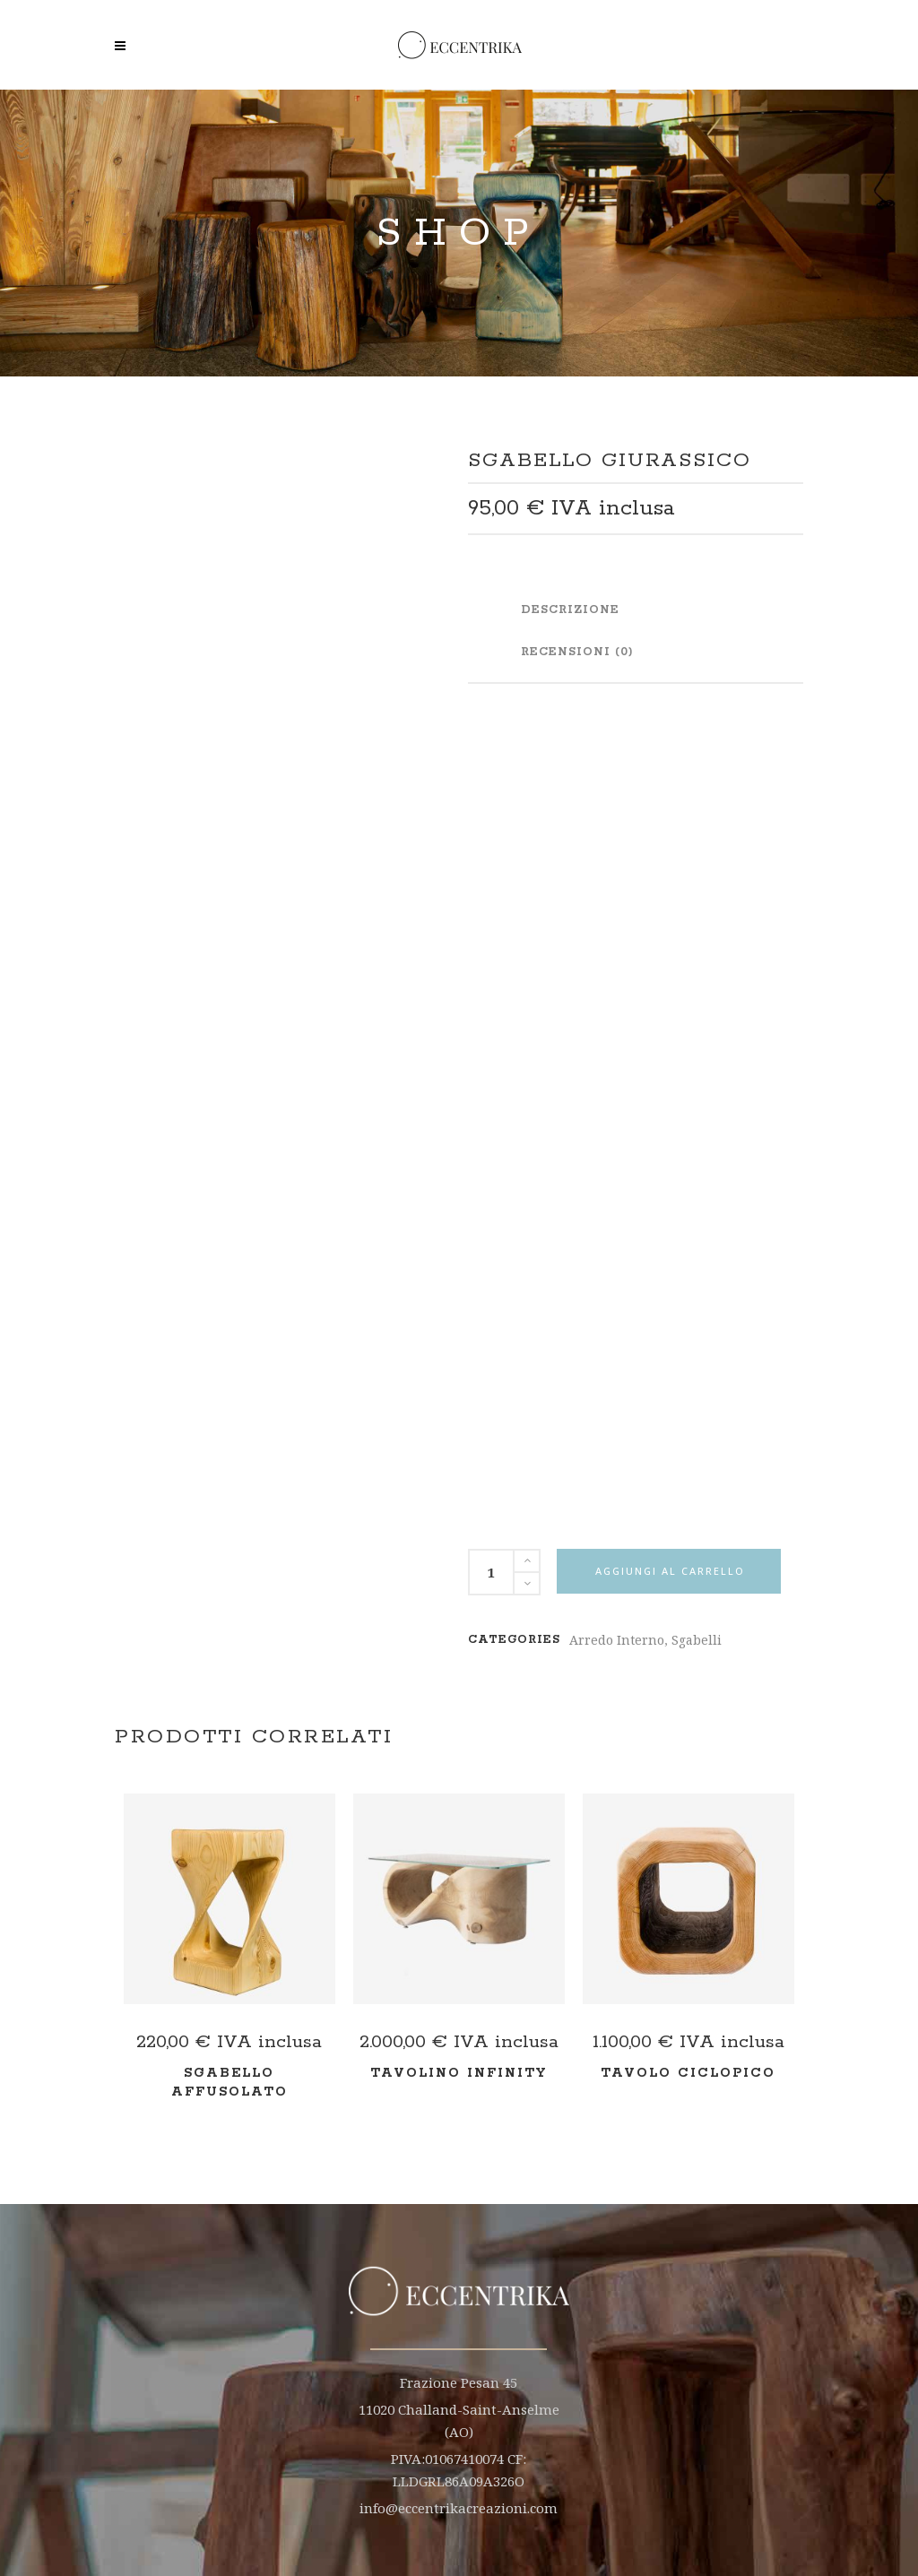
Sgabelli (696, 1639)
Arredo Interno (616, 1639)
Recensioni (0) (577, 652)
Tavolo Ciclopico (688, 2073)
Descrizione (570, 610)
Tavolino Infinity (458, 2073)
